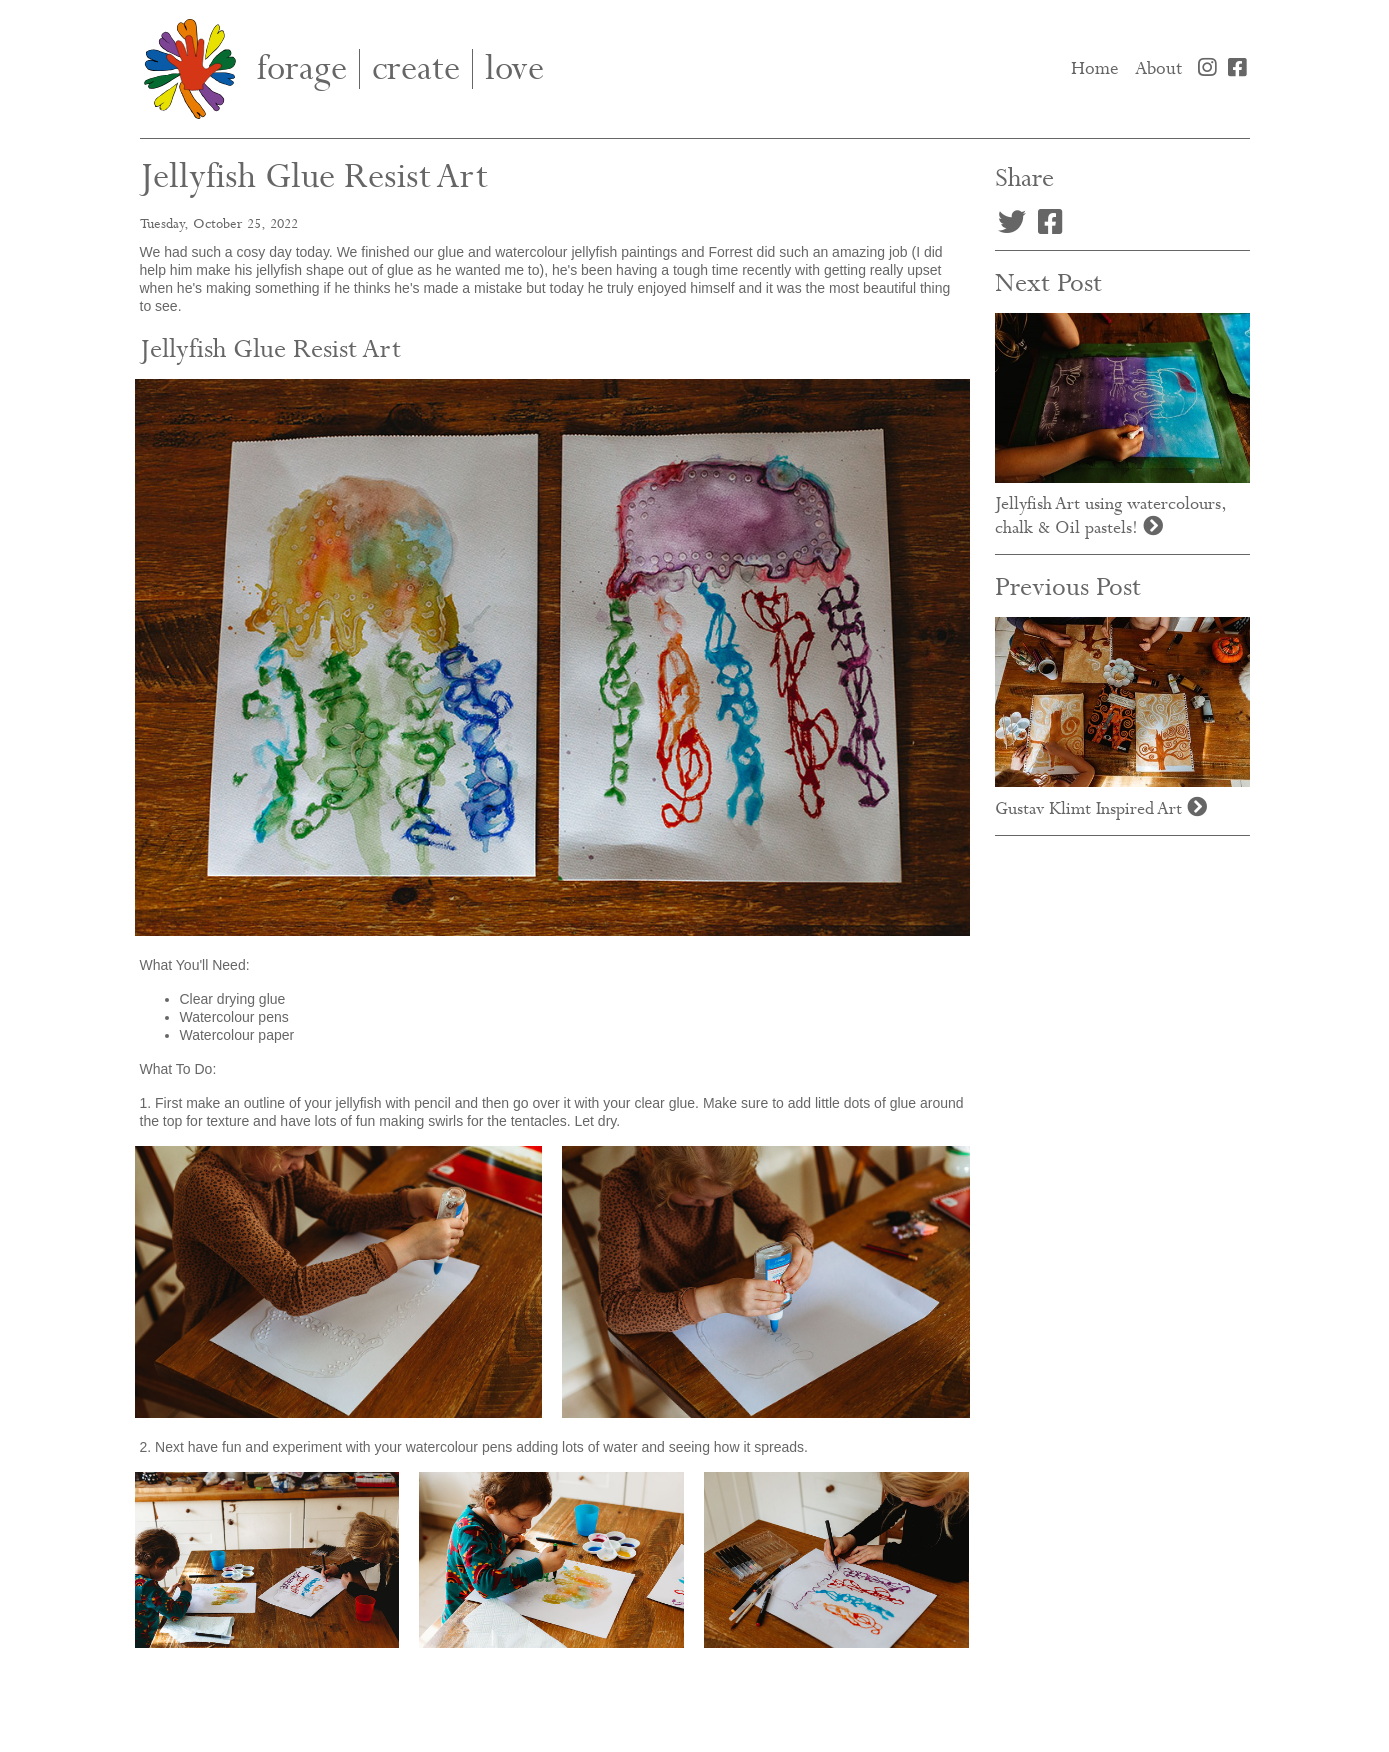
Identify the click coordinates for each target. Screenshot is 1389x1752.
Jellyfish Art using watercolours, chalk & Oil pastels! (1111, 516)
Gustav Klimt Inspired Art (1101, 809)
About (1158, 69)
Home (1099, 68)
